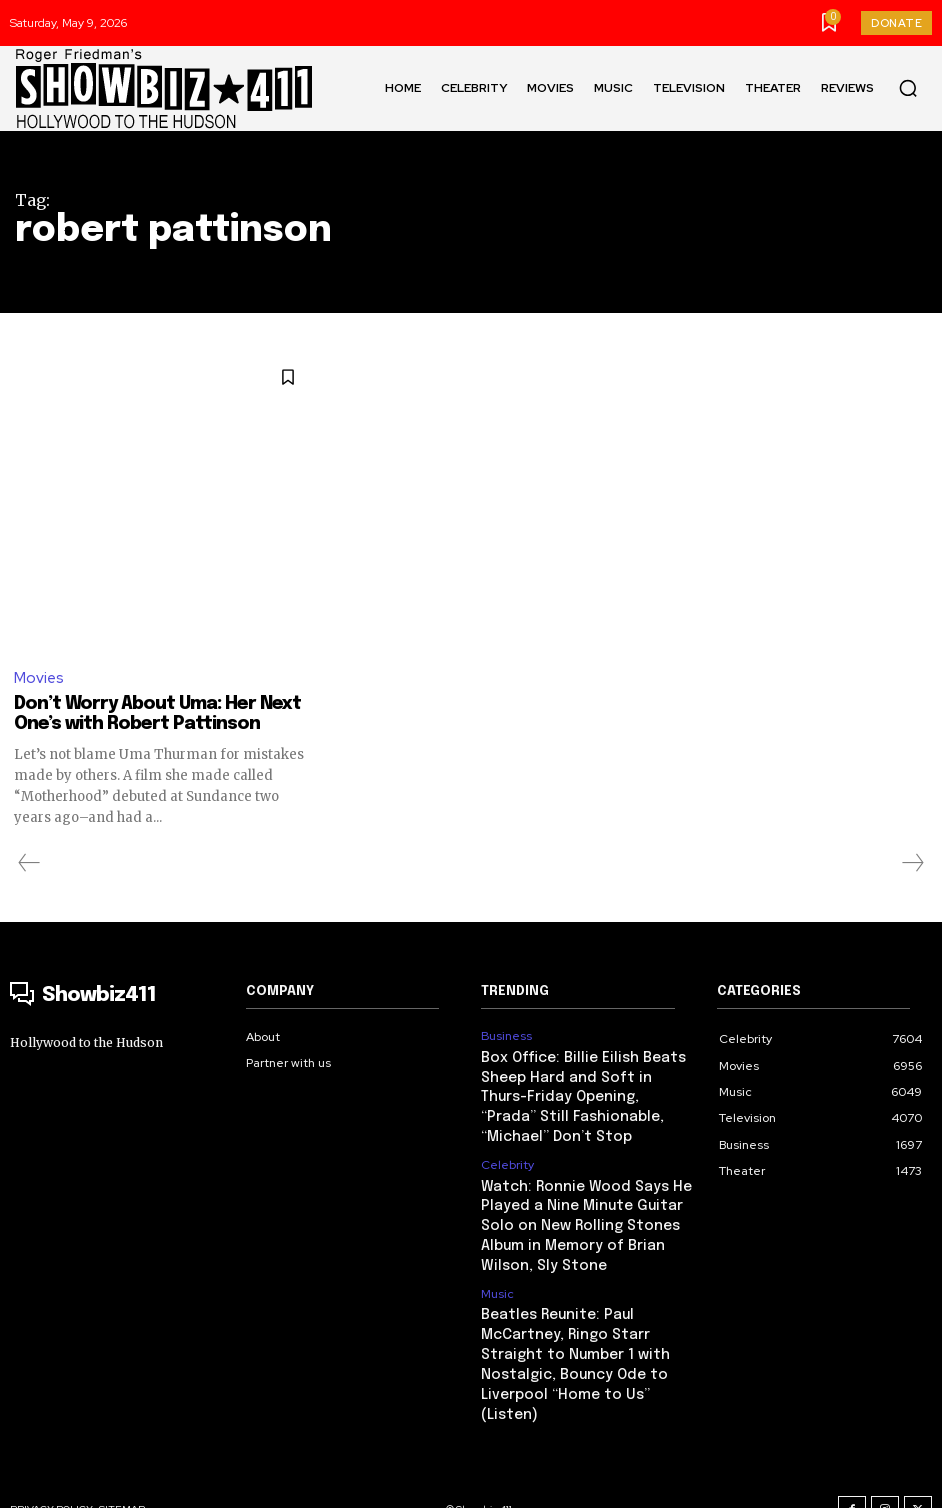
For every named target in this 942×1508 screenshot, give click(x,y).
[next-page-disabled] (912, 864)
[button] (908, 88)
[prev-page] (29, 864)
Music (497, 1277)
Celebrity (507, 1157)
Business (506, 1036)
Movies (39, 679)
